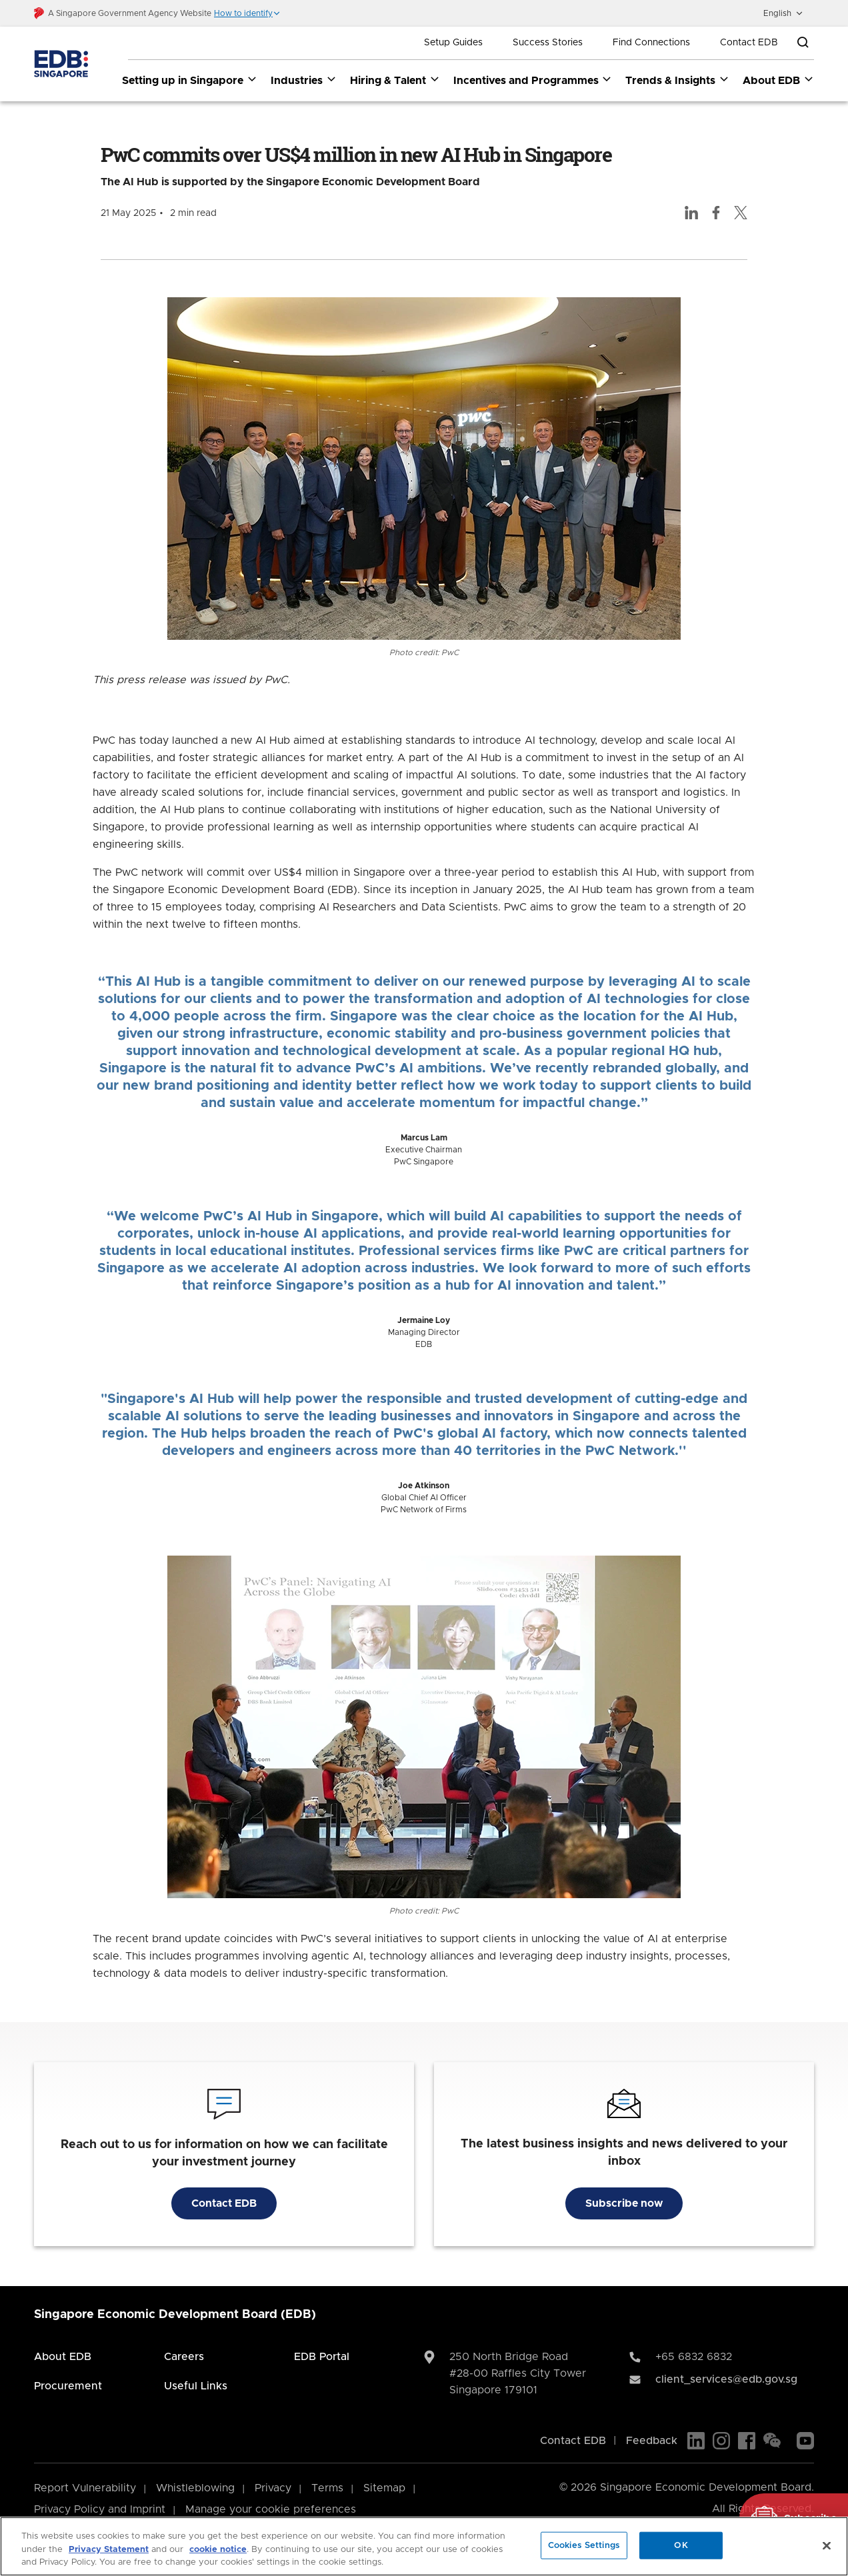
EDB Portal (321, 2356)
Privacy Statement (109, 2549)
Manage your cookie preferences (270, 2509)
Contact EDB (749, 42)
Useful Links (195, 2386)
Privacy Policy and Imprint (99, 2509)
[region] (424, 2546)
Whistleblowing (195, 2488)
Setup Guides (453, 42)
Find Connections (651, 42)
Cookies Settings (584, 2545)
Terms (327, 2488)
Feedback (651, 2440)
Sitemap (384, 2488)
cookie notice (218, 2549)
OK (680, 2545)
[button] (247, 13)
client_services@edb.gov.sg (726, 2379)
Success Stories (548, 42)
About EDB (62, 2356)
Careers (184, 2356)
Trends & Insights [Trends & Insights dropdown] (677, 80)
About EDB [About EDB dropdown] (778, 80)
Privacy (273, 2488)
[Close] (826, 2545)
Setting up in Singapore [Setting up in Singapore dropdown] (189, 80)
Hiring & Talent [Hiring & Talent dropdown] (395, 80)
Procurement (68, 2386)
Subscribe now (624, 2203)
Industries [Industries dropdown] (304, 80)
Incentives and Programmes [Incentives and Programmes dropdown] (533, 80)
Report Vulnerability (85, 2488)
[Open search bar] (803, 43)
